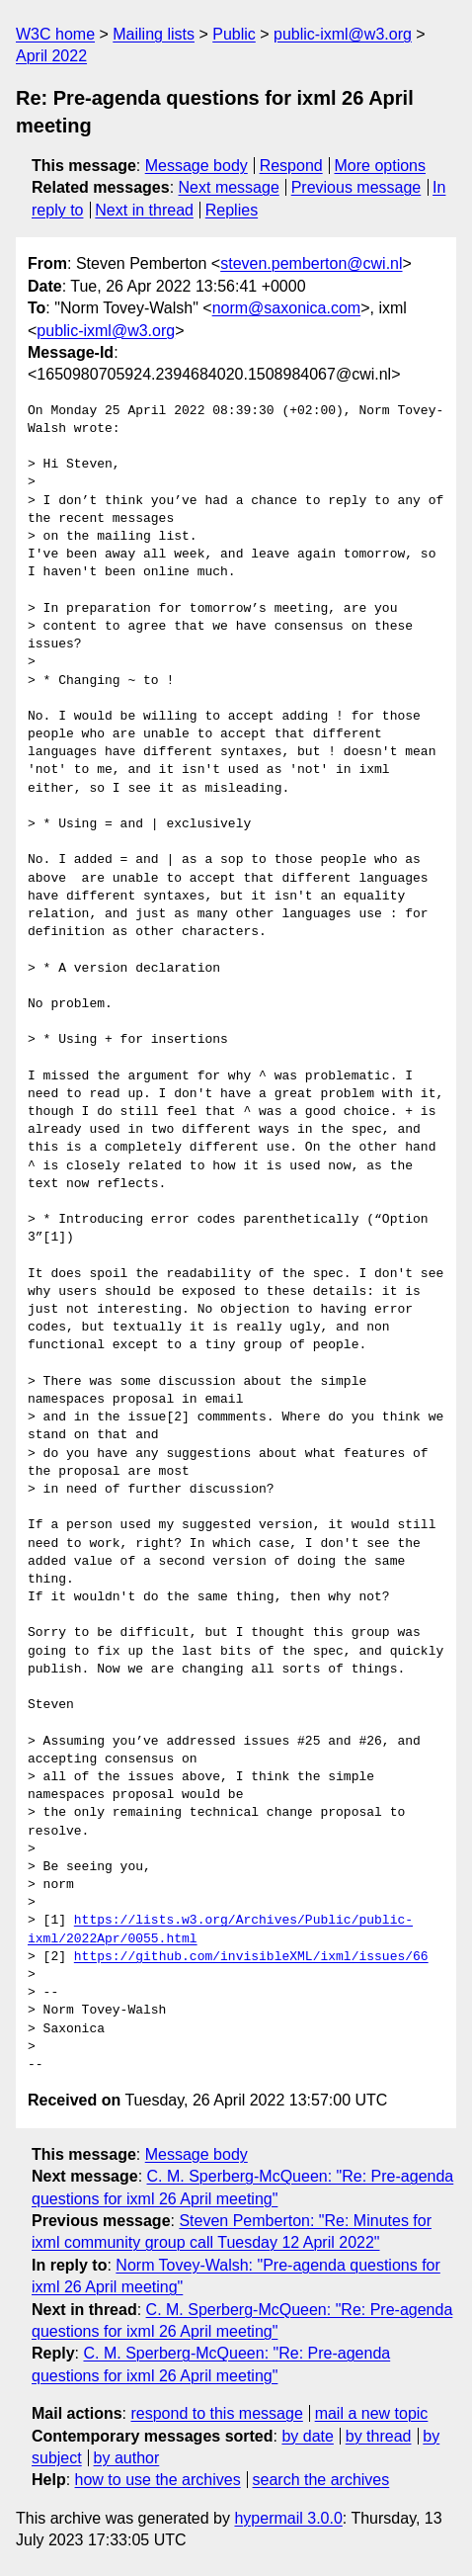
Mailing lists (154, 34)
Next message (229, 187)
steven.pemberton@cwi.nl (311, 263)
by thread (379, 2436)
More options (381, 165)
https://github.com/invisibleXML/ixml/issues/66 (251, 1957)
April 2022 (51, 55)
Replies (231, 210)
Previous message (356, 187)
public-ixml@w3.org (343, 34)
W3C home (55, 34)
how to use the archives (158, 2479)
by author (127, 2457)
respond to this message (216, 2413)
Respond (291, 165)
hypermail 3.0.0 (288, 2518)
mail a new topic (372, 2413)
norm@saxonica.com (286, 308)
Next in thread (144, 210)
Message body (196, 165)
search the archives (321, 2479)
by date (307, 2436)
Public (234, 34)
